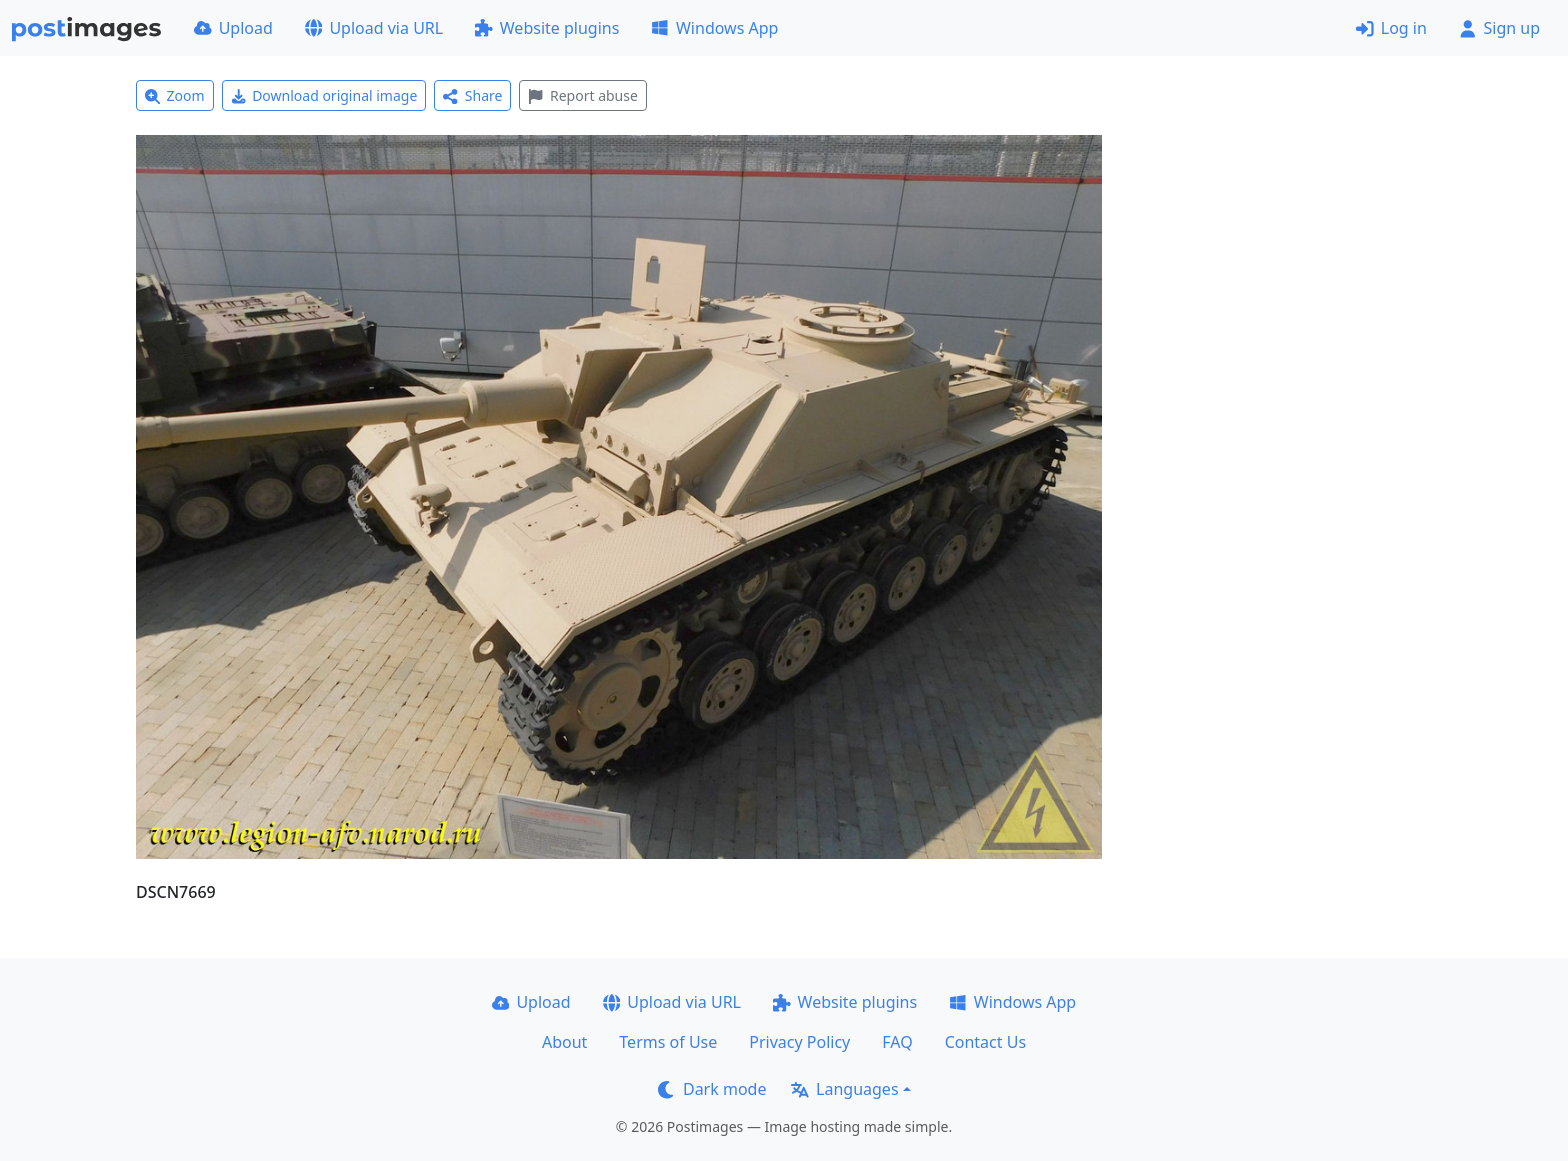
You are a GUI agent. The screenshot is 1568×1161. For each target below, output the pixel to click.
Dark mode (712, 1089)
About (564, 1042)
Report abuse (582, 95)
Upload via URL (374, 28)
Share (472, 95)
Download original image (324, 95)
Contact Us (985, 1042)
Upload (233, 28)
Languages (844, 1089)
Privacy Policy (799, 1042)
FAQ (897, 1042)
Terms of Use (668, 1042)
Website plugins (547, 28)
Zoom (175, 95)
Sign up (1499, 28)
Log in (1391, 28)
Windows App (714, 28)
